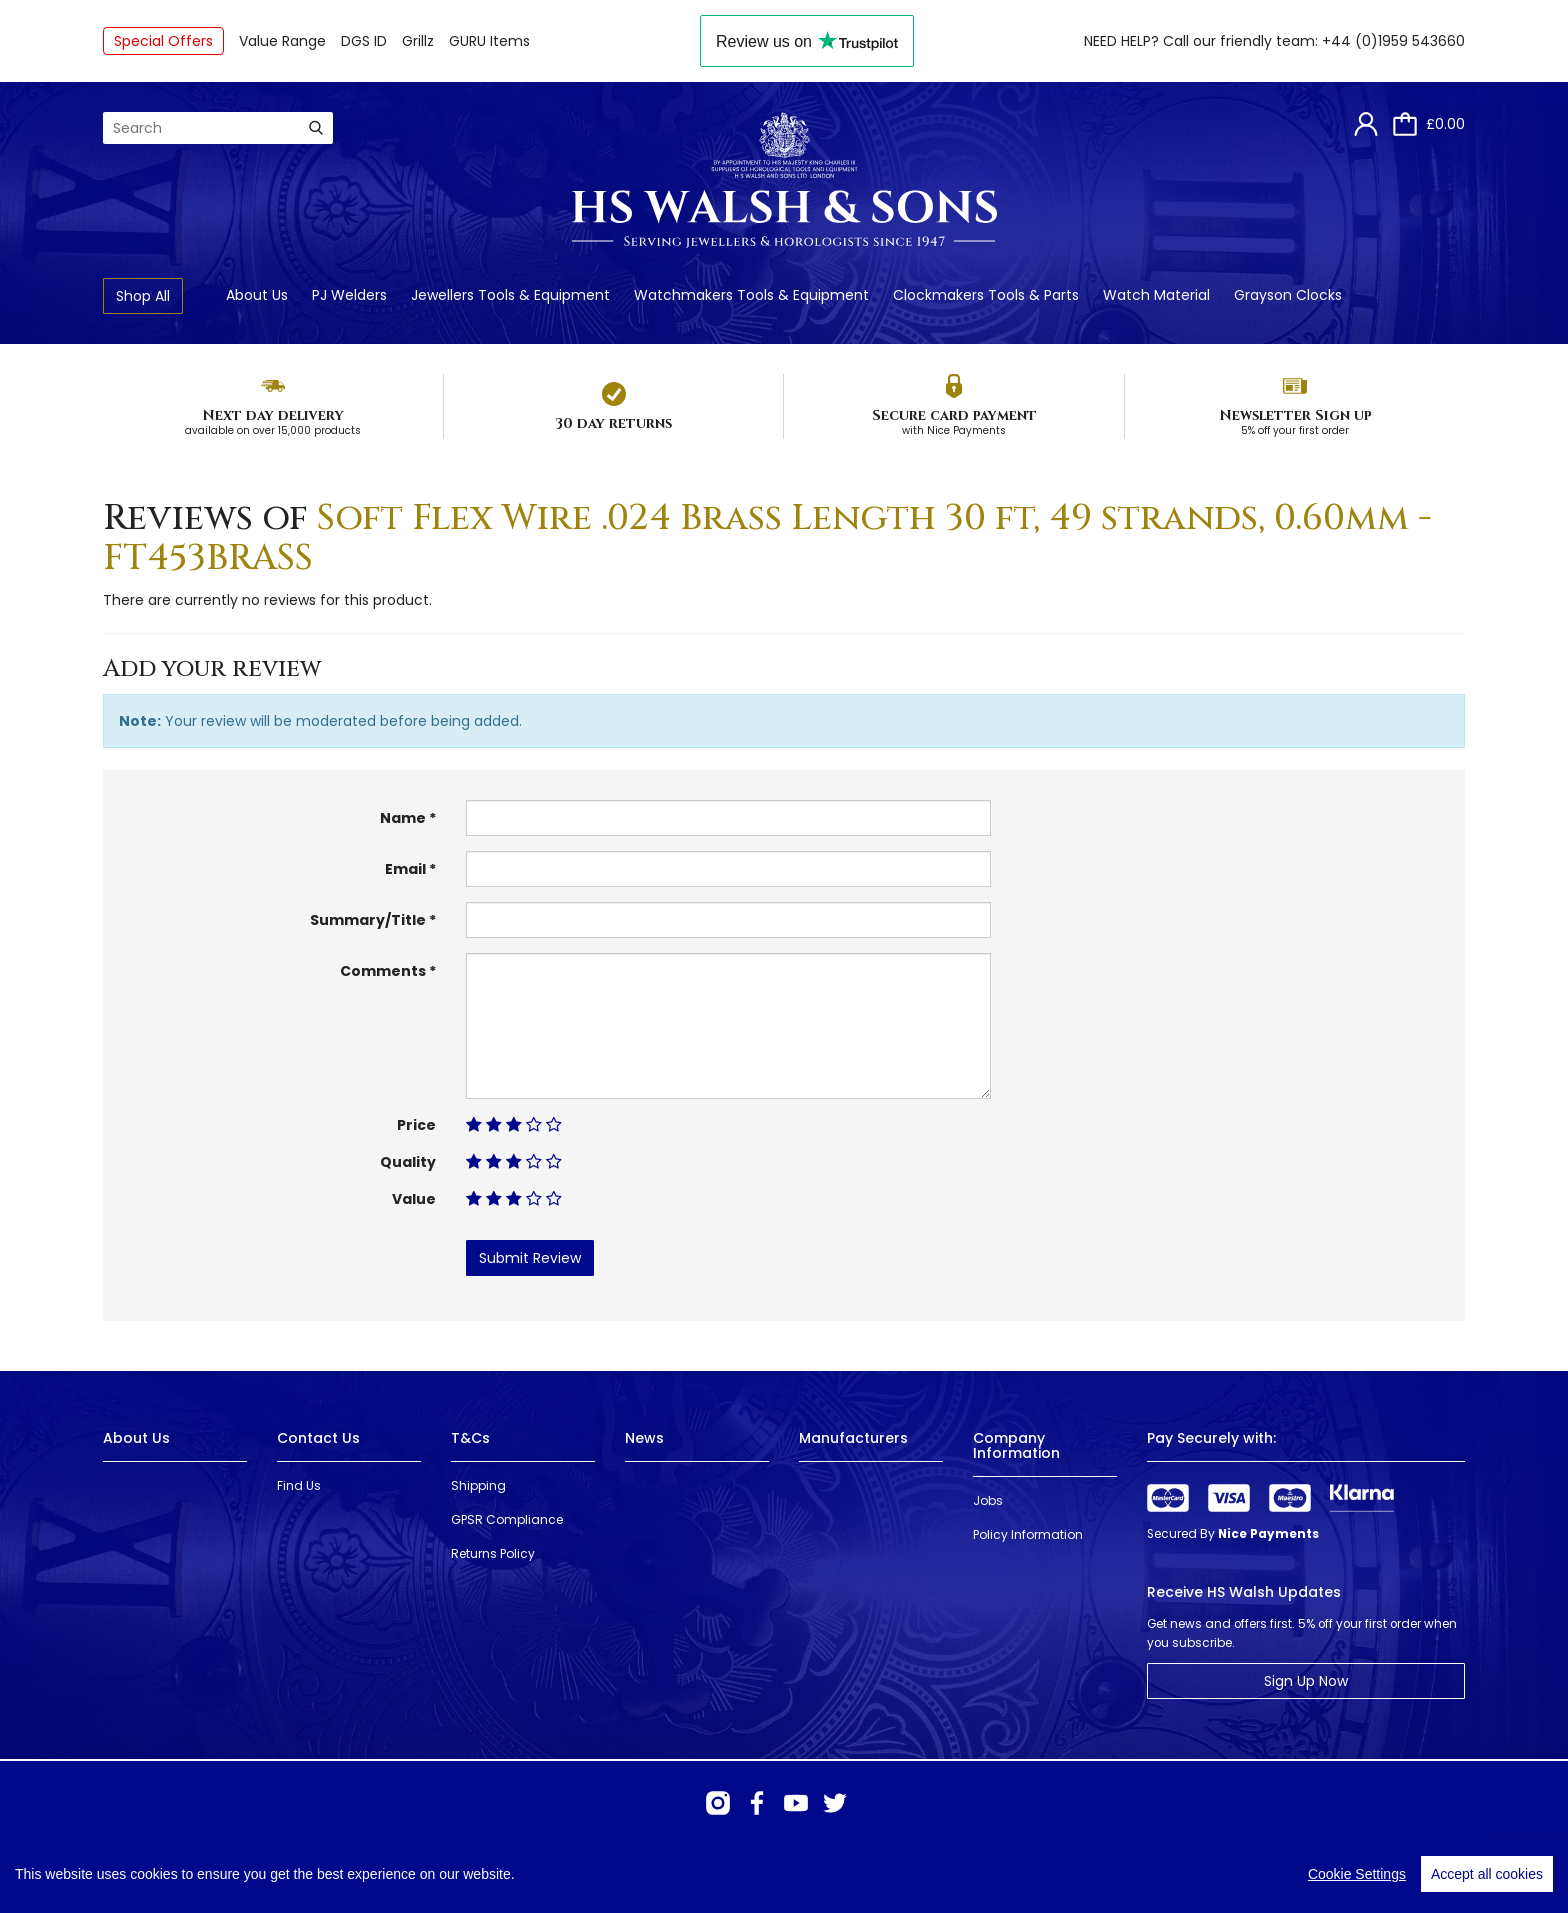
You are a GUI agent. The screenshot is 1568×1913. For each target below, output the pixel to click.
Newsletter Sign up (1295, 415)
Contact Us (318, 1438)
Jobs (988, 1500)
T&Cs (470, 1438)
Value (414, 1199)
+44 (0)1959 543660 (1393, 41)
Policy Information (1028, 1534)
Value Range (282, 41)
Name (403, 818)
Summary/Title (368, 920)
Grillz (418, 41)
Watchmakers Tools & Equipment (751, 295)
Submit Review (530, 1258)
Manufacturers (853, 1438)
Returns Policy (493, 1553)
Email (405, 869)
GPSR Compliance (507, 1519)
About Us (257, 295)
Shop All (143, 296)
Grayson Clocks (1288, 295)
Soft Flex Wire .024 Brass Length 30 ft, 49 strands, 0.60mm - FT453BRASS (767, 538)
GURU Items (489, 41)
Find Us (299, 1485)
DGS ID (364, 41)
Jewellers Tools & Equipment (510, 295)
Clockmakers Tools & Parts (986, 295)
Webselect (413, 1872)
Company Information (1016, 1445)
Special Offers (163, 41)
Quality (408, 1162)
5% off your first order (1295, 430)
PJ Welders (349, 295)
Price (416, 1125)
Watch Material (1156, 295)
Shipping (478, 1485)
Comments (383, 971)
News (644, 1438)
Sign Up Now (1306, 1681)
